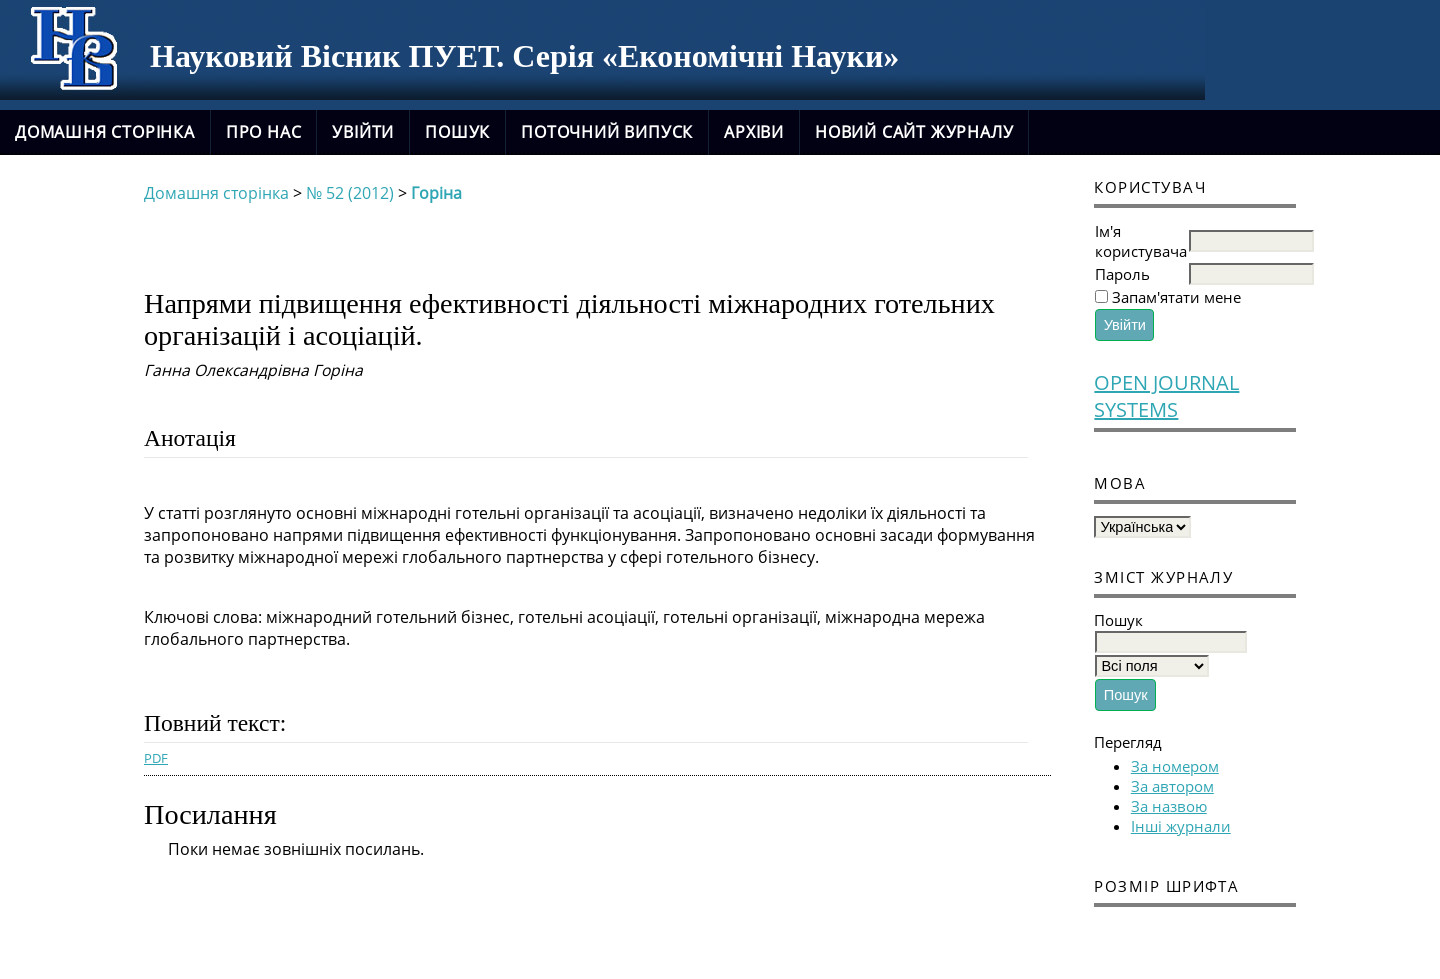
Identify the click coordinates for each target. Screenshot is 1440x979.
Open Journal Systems (1166, 396)
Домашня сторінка (105, 132)
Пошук (457, 132)
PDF (156, 758)
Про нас (264, 132)
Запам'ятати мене (1176, 297)
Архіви (754, 132)
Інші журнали (1181, 826)
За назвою (1169, 806)
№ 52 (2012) (350, 193)
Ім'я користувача (1141, 241)
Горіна (436, 193)
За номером (1175, 766)
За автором (1172, 786)
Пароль (1122, 274)
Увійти (363, 132)
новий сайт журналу (914, 132)
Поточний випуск (607, 132)
